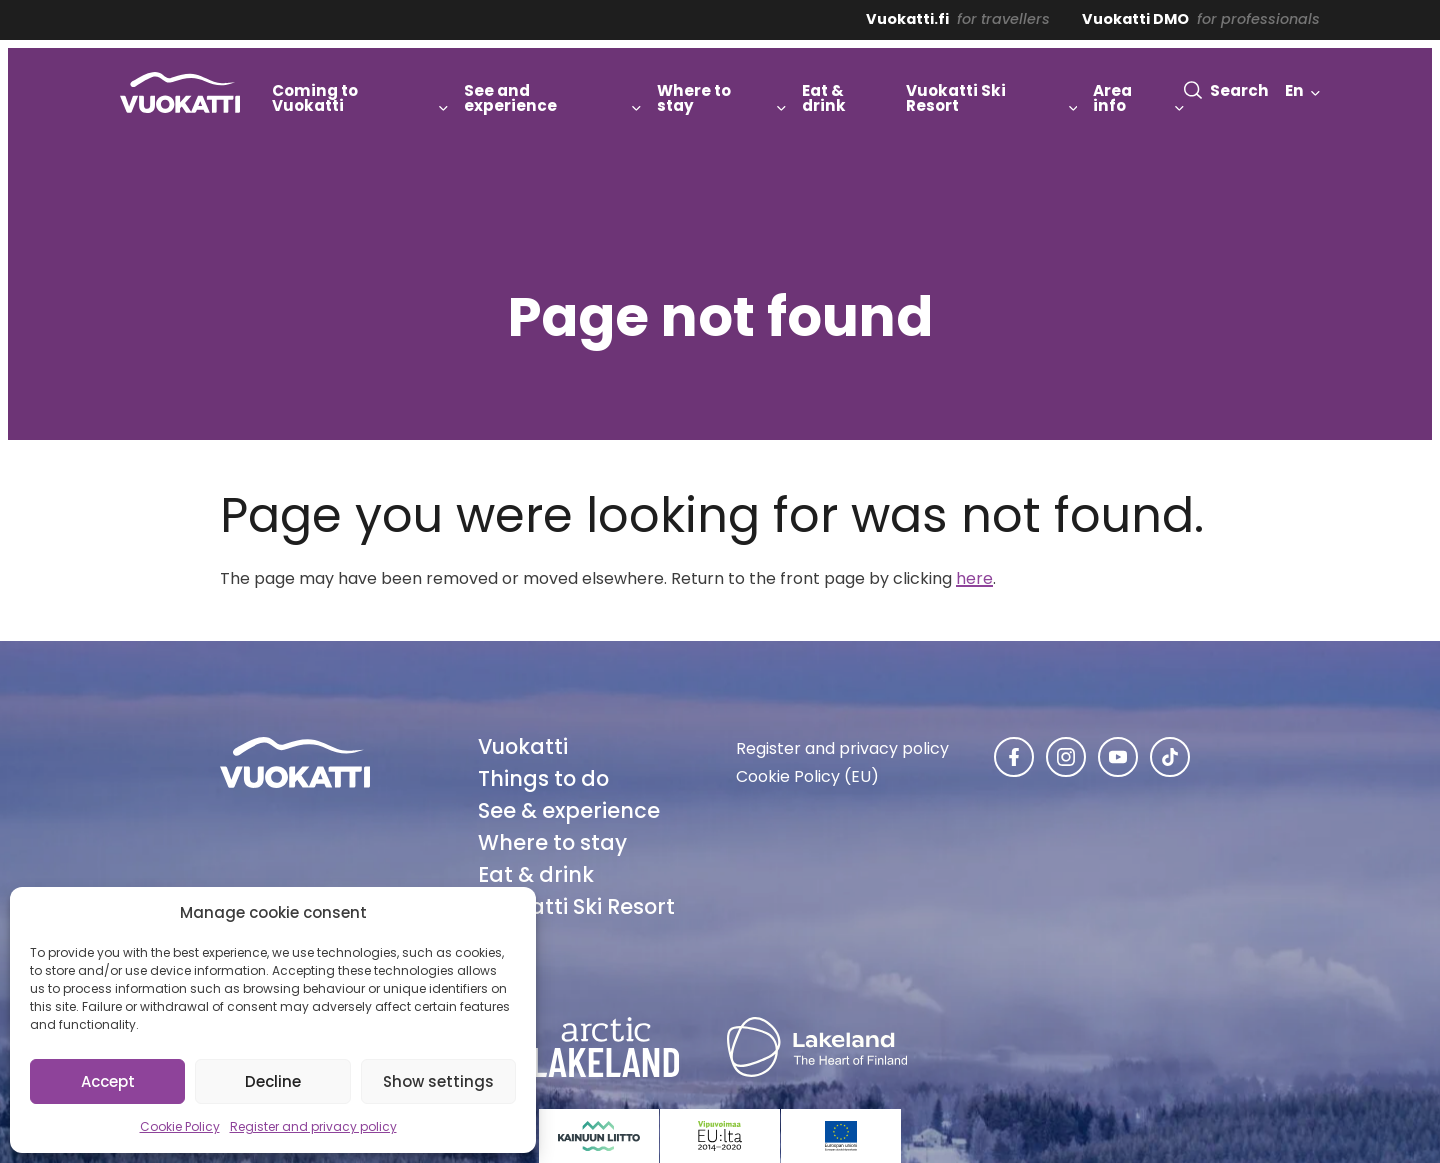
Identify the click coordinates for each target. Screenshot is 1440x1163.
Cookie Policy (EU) (807, 776)
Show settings (438, 1081)
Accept (108, 1081)
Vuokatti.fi (907, 19)
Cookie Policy (180, 1126)
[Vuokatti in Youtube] (1118, 757)
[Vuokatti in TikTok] (1170, 757)
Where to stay (552, 842)
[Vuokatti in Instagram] (1066, 757)
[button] (1226, 90)
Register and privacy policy (313, 1126)
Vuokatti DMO (1135, 19)
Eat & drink (536, 874)
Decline (273, 1081)
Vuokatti (523, 746)
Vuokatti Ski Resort (576, 906)
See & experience (569, 810)
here (974, 578)
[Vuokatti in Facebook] (1014, 757)
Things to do (543, 778)
